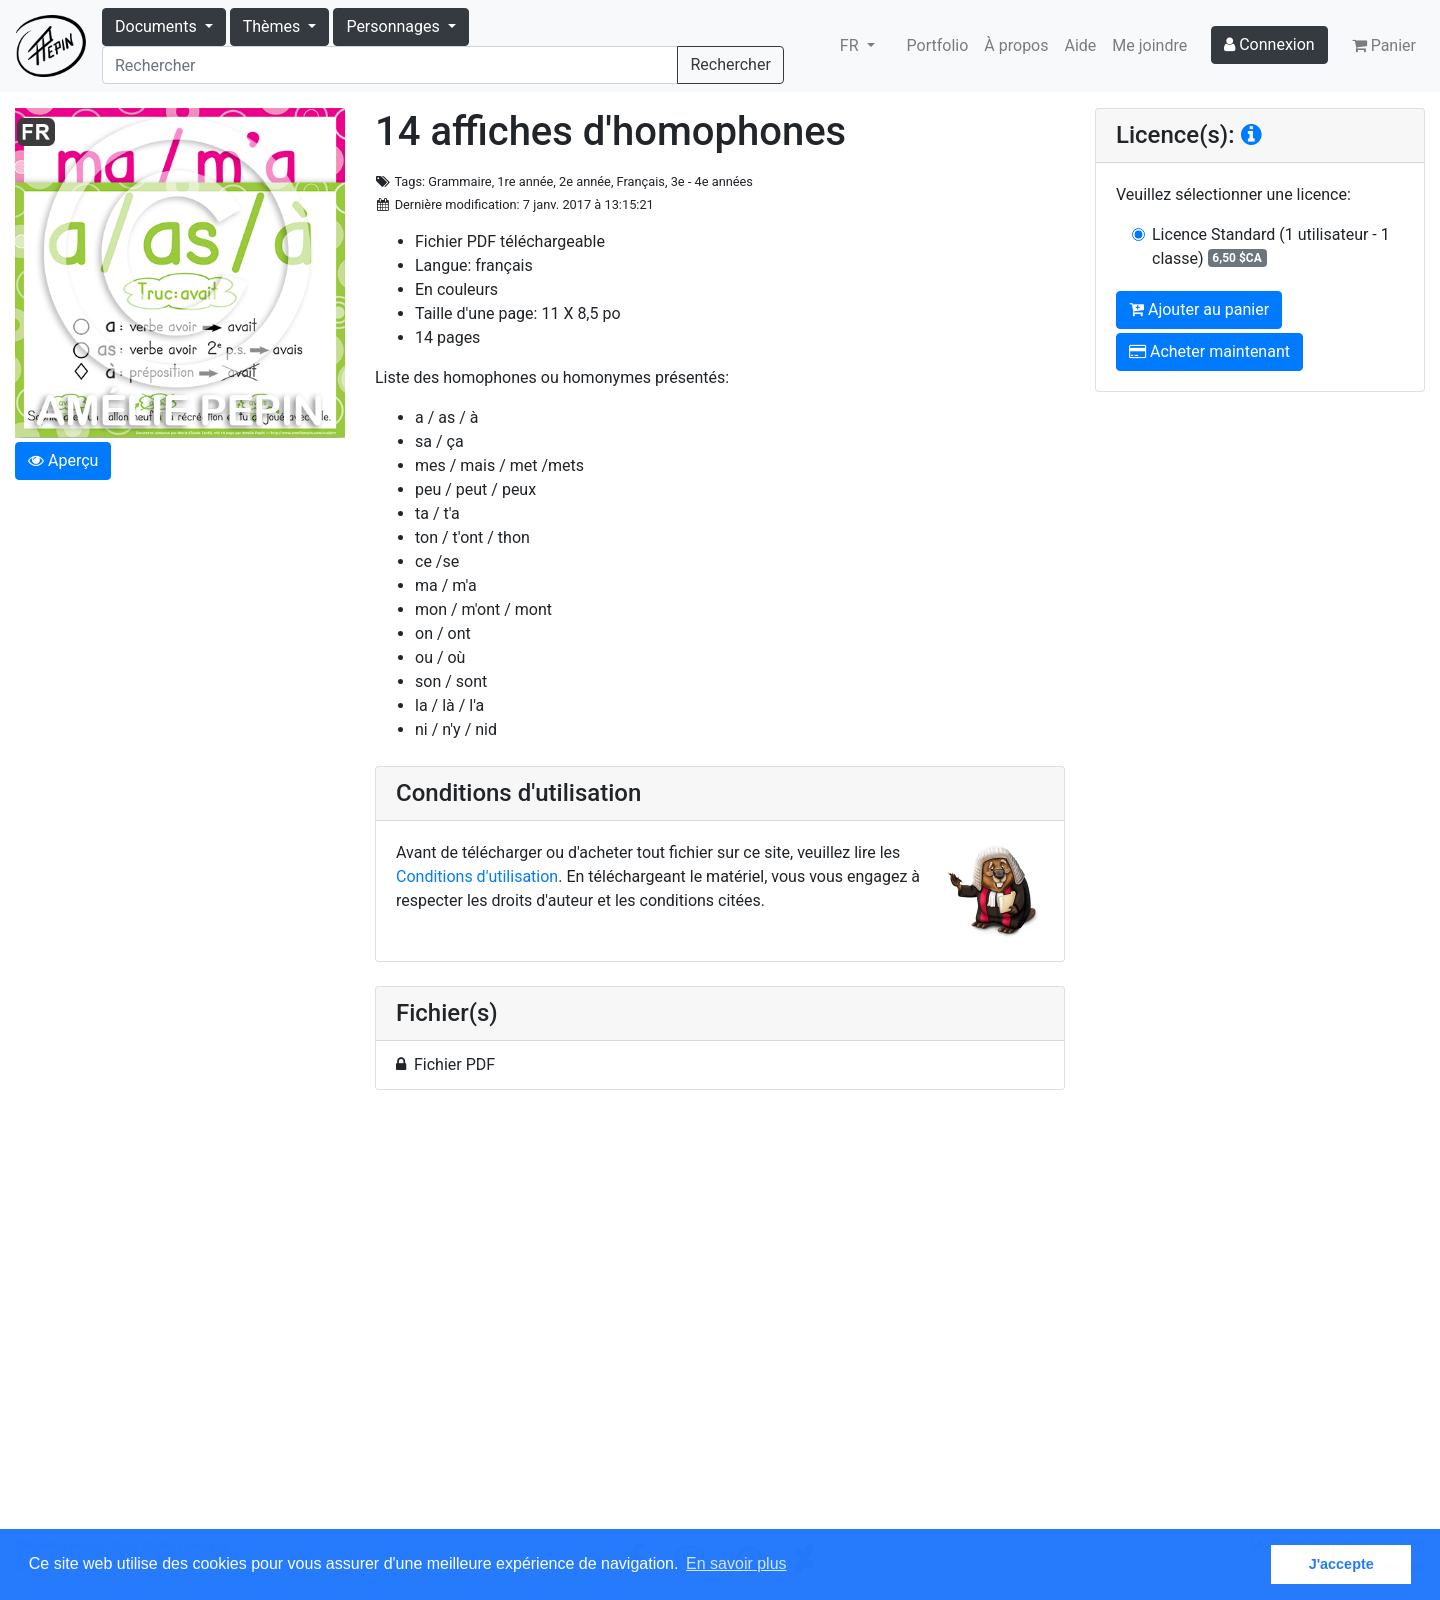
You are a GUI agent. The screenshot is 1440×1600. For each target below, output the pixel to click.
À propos (1016, 45)
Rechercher (730, 64)
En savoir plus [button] (736, 1563)
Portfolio (938, 45)
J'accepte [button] (1341, 1564)
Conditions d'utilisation (477, 876)
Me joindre (1149, 45)
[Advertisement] (720, 1321)
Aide (1081, 45)
